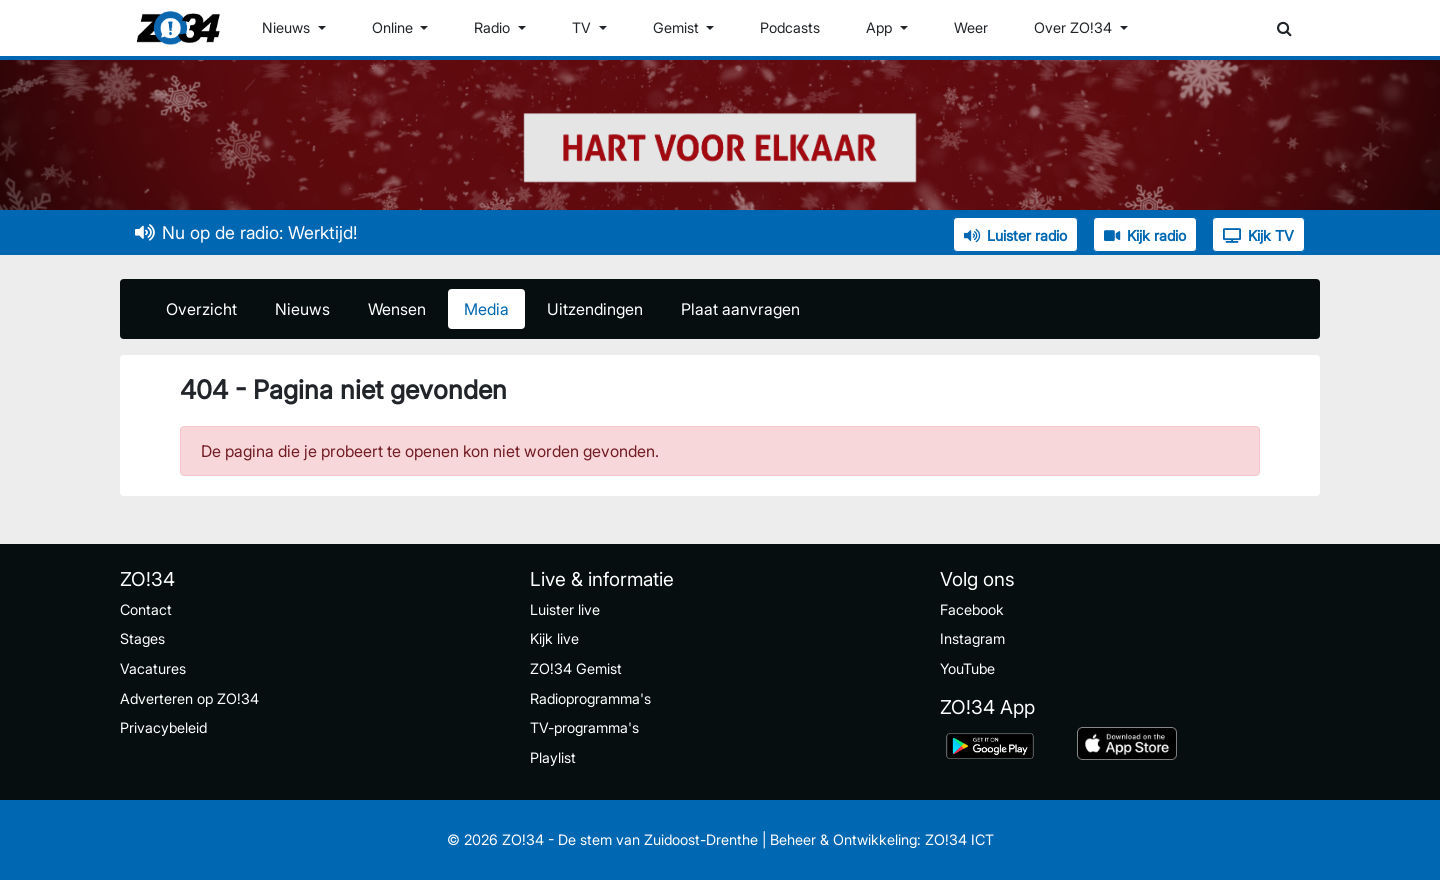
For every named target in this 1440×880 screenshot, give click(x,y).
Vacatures (153, 668)
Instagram (972, 638)
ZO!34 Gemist (576, 668)
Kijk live (554, 638)
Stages (142, 638)
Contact (146, 609)
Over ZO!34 (1075, 27)
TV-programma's (584, 727)
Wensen (397, 309)
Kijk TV (1258, 235)
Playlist (553, 757)
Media (486, 309)
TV (583, 27)
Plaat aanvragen (740, 309)
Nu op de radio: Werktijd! (246, 232)
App (881, 27)
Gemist (678, 27)
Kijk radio (1145, 235)
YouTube (967, 668)
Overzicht (201, 309)
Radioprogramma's (590, 698)
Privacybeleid (163, 727)
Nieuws (288, 27)
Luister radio (1015, 235)
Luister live (565, 609)
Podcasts (790, 27)
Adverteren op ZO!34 (189, 698)
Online (394, 27)
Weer (971, 27)
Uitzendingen (595, 309)
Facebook (972, 609)
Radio (494, 27)
